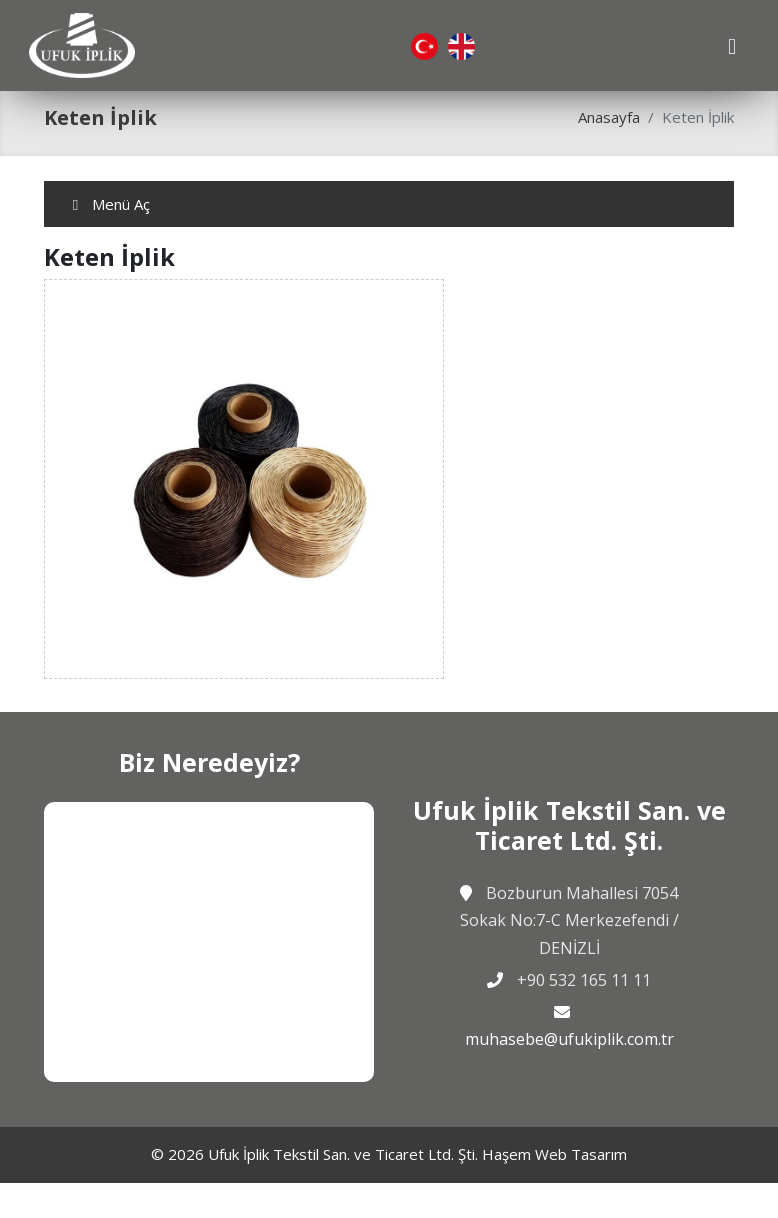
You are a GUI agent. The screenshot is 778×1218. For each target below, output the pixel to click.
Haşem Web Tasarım (554, 1154)
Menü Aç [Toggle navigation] (109, 204)
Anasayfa (609, 117)
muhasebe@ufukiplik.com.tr (569, 1039)
